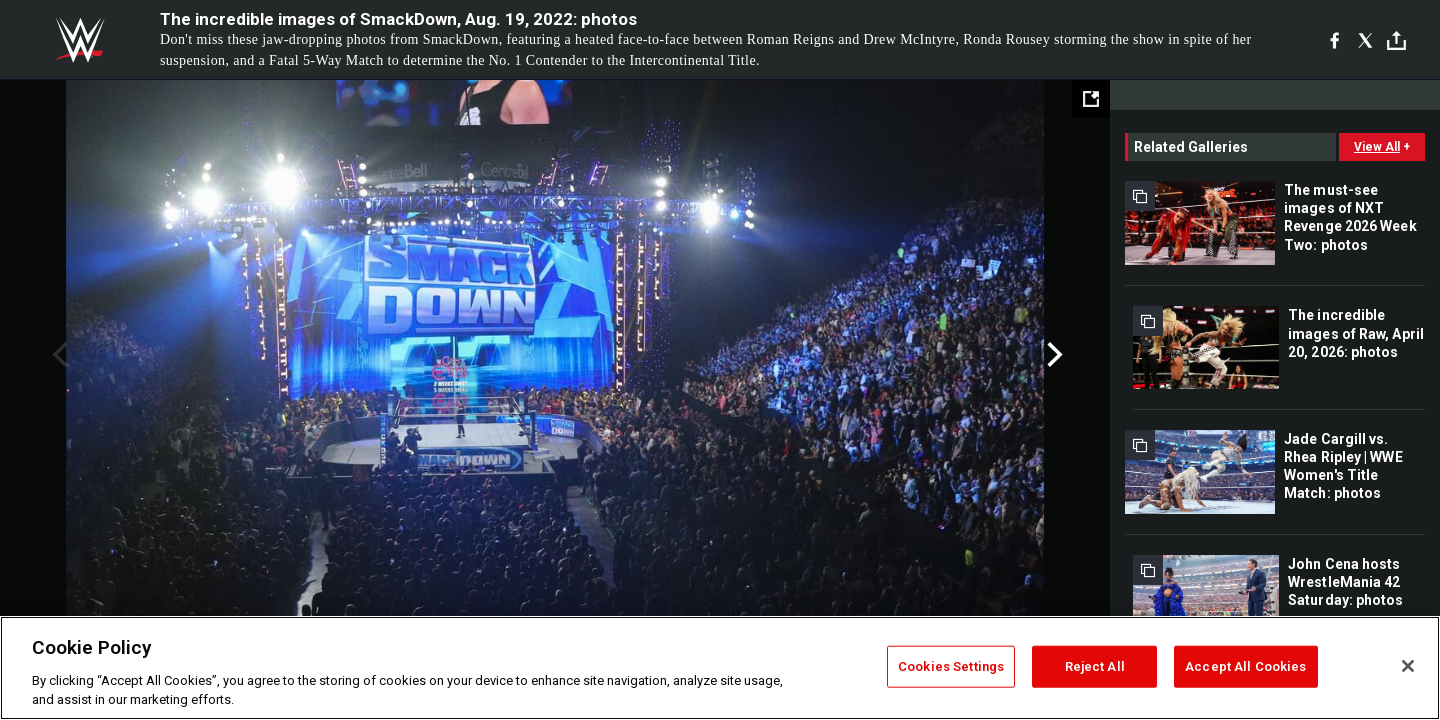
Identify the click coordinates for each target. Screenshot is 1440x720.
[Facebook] (1334, 40)
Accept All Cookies (1245, 666)
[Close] (1408, 666)
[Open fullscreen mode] (1091, 99)
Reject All (1095, 666)
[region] (720, 668)
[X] (1365, 40)
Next (1052, 355)
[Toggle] (1396, 40)
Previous (57, 355)
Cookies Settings (951, 666)
